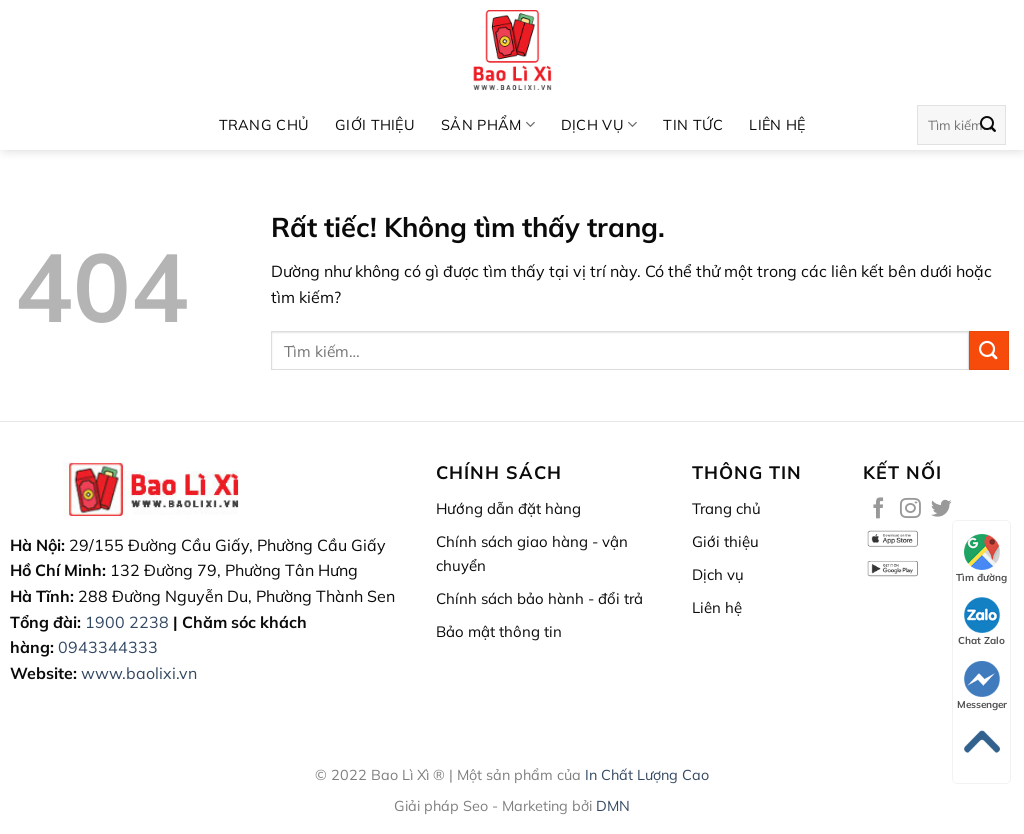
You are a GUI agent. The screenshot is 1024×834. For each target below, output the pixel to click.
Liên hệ (777, 125)
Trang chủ (264, 125)
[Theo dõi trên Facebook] (878, 509)
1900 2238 (127, 622)
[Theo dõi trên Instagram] (910, 509)
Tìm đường (981, 559)
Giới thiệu (375, 125)
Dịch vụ (599, 124)
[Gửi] (988, 125)
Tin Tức (693, 125)
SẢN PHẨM (488, 124)
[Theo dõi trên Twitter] (941, 509)
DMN (613, 806)
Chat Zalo (981, 622)
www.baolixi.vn (139, 673)
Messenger (982, 686)
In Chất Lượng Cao (647, 775)
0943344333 (108, 647)
